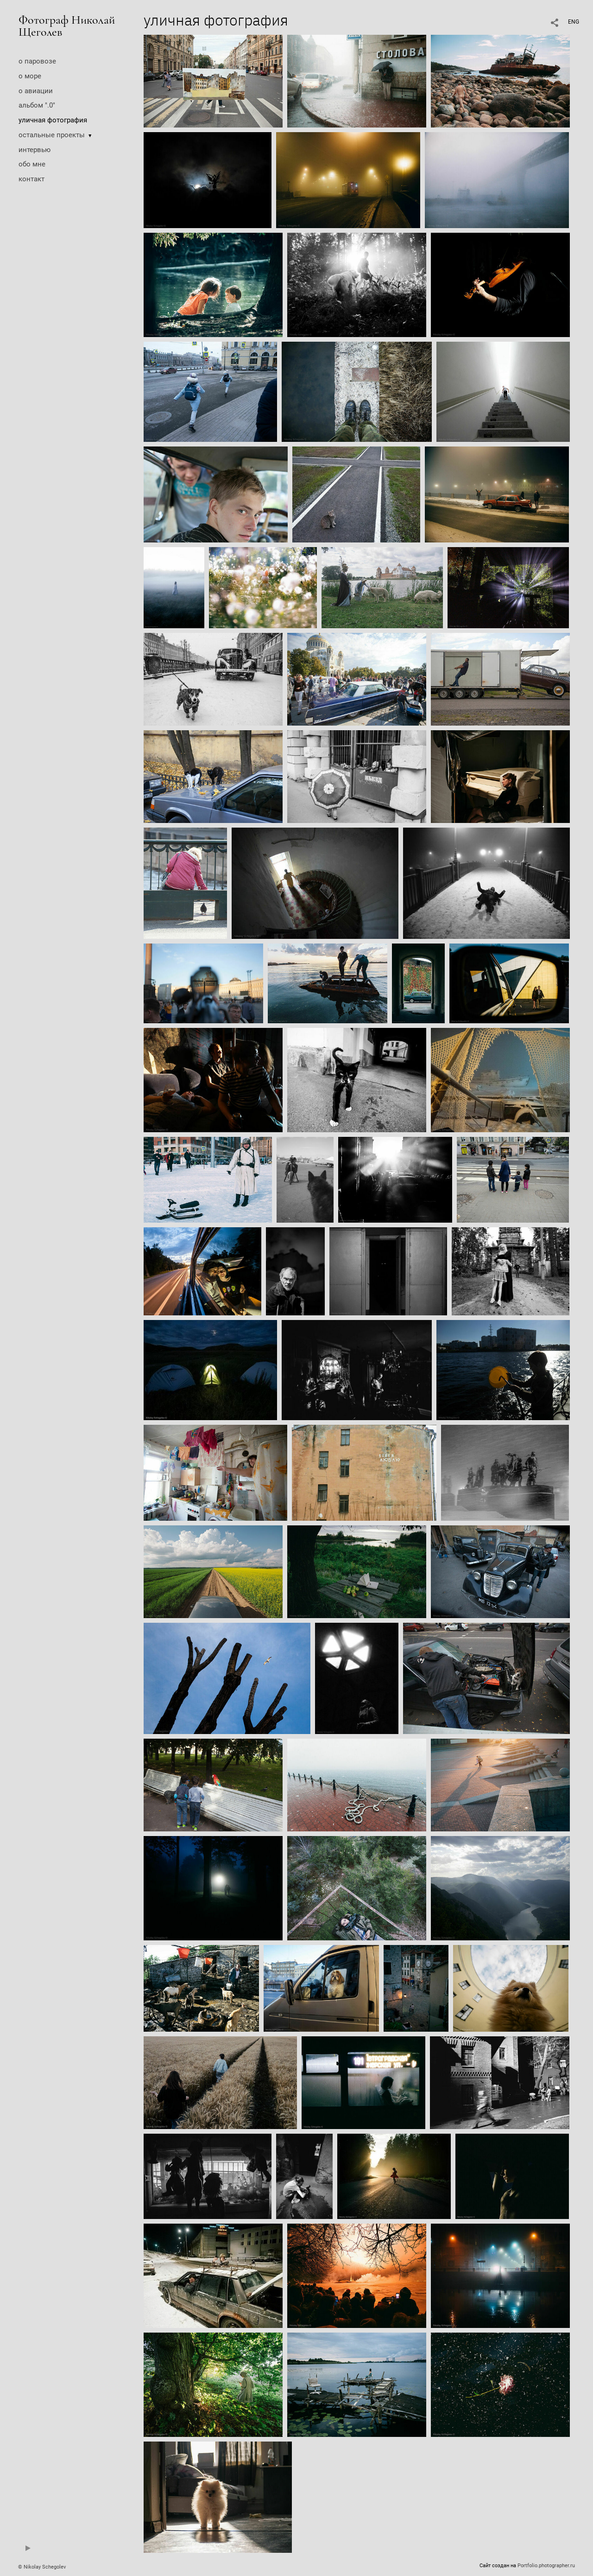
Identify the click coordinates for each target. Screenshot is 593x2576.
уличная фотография (53, 120)
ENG (573, 22)
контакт (31, 179)
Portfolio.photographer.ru (546, 2566)
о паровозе (37, 61)
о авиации (36, 91)
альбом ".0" (37, 105)
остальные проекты (52, 135)
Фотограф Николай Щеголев (67, 26)
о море (30, 76)
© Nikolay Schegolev (42, 2567)
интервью (34, 150)
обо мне (32, 164)
